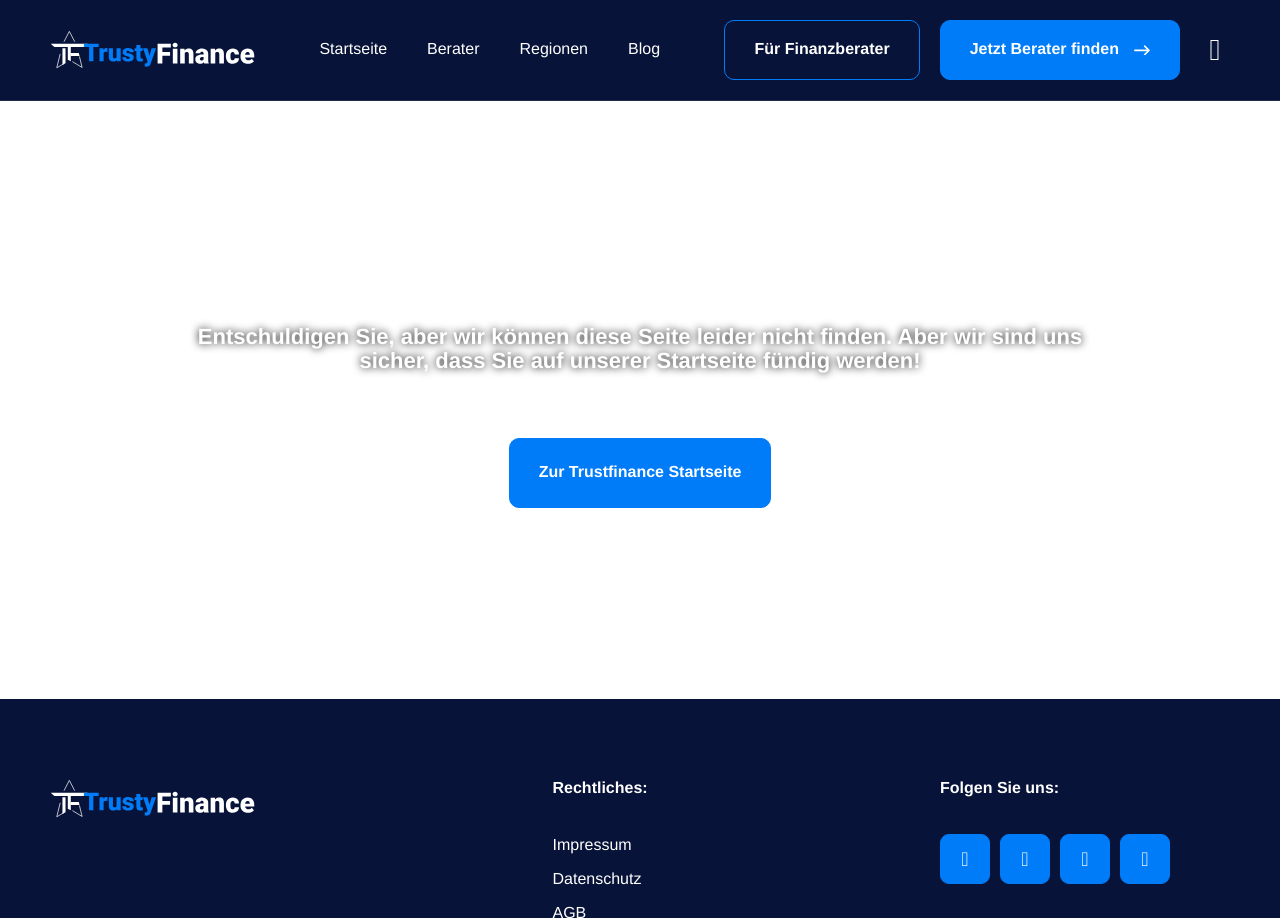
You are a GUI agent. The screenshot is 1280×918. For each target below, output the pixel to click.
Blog (644, 49)
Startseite (353, 49)
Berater (453, 49)
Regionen (554, 49)
